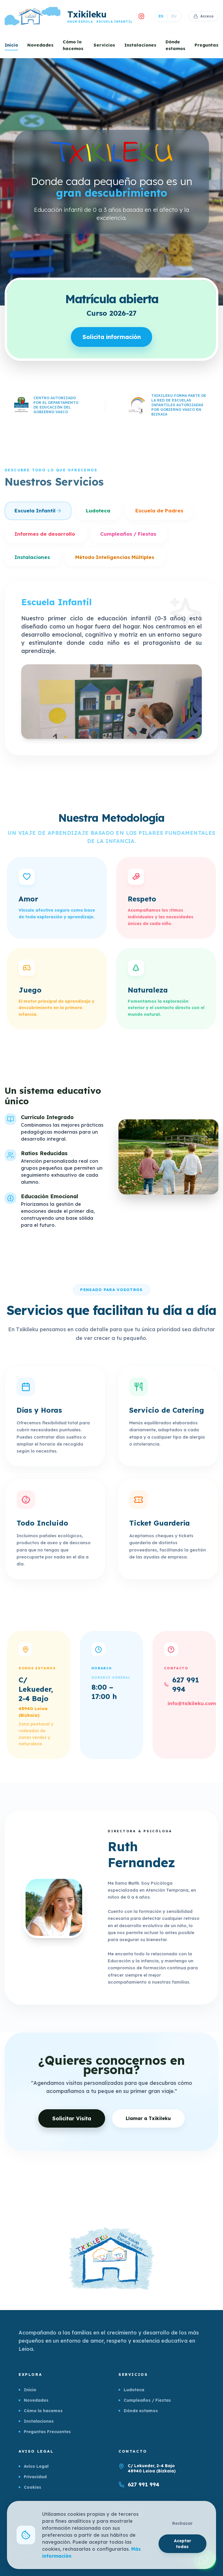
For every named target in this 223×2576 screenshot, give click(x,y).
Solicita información (112, 336)
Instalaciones (140, 45)
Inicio (11, 45)
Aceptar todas (182, 2543)
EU (174, 16)
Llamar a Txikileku (148, 2119)
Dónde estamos (175, 45)
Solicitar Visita (71, 2118)
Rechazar (182, 2523)
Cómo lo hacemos (73, 45)
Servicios (104, 45)
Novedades (40, 45)
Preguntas (206, 45)
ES (161, 16)
